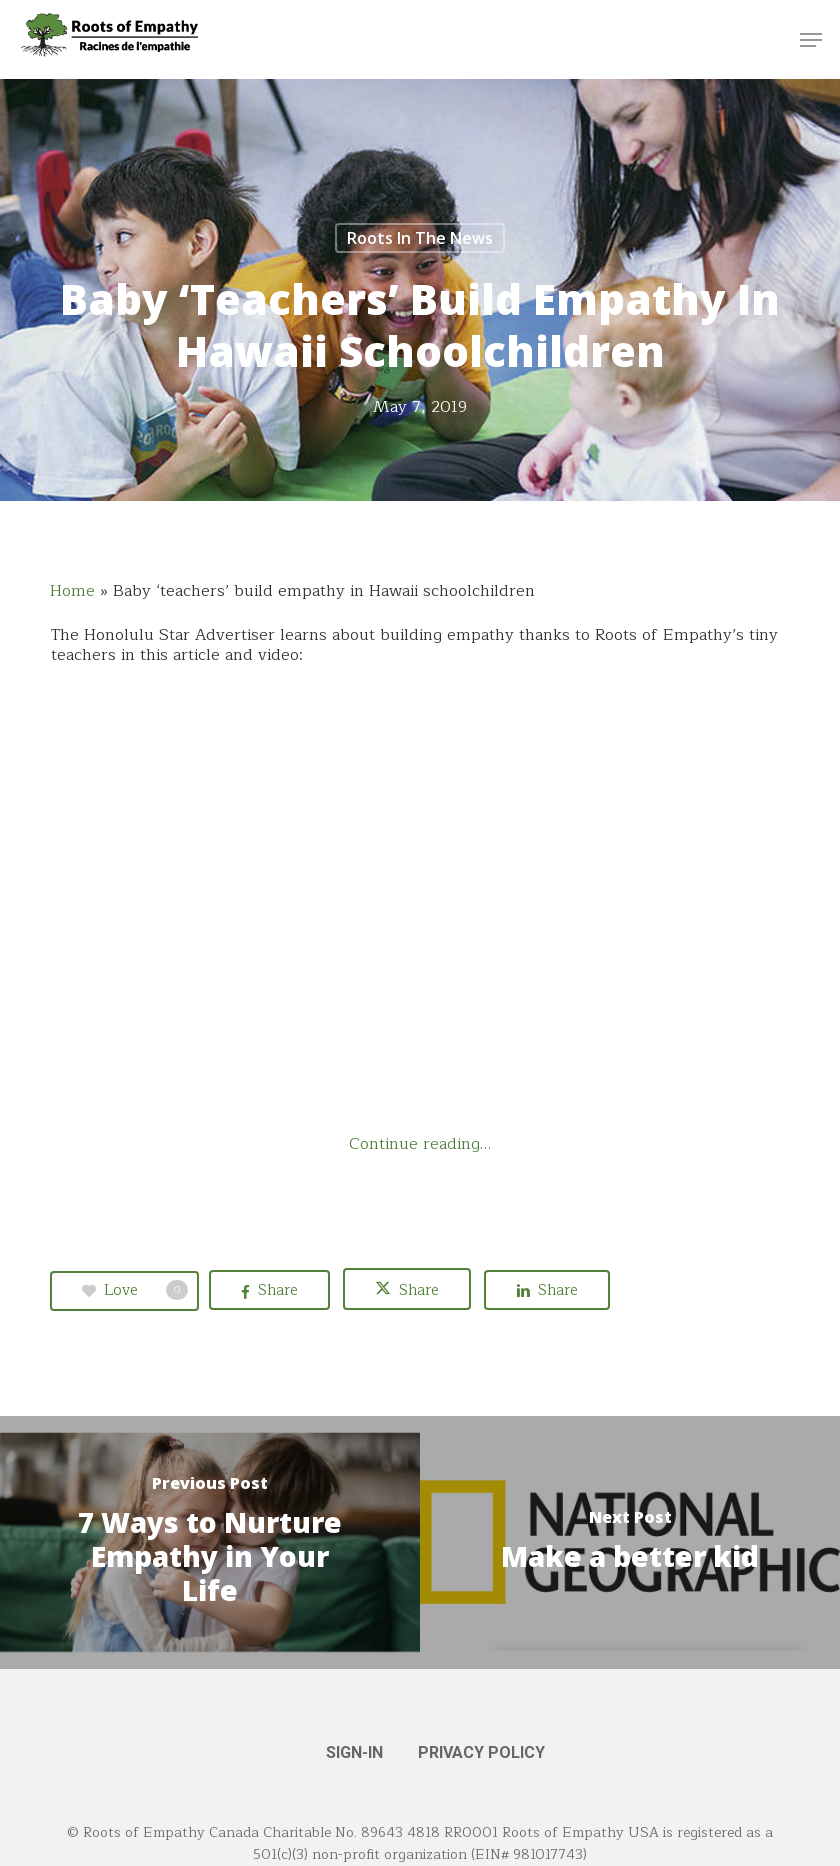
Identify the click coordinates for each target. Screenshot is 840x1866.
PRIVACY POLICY (481, 1752)
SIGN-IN (354, 1752)
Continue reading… (420, 1144)
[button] (811, 40)
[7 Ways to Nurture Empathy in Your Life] (210, 1543)
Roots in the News (420, 238)
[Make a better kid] (630, 1543)
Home (72, 591)
